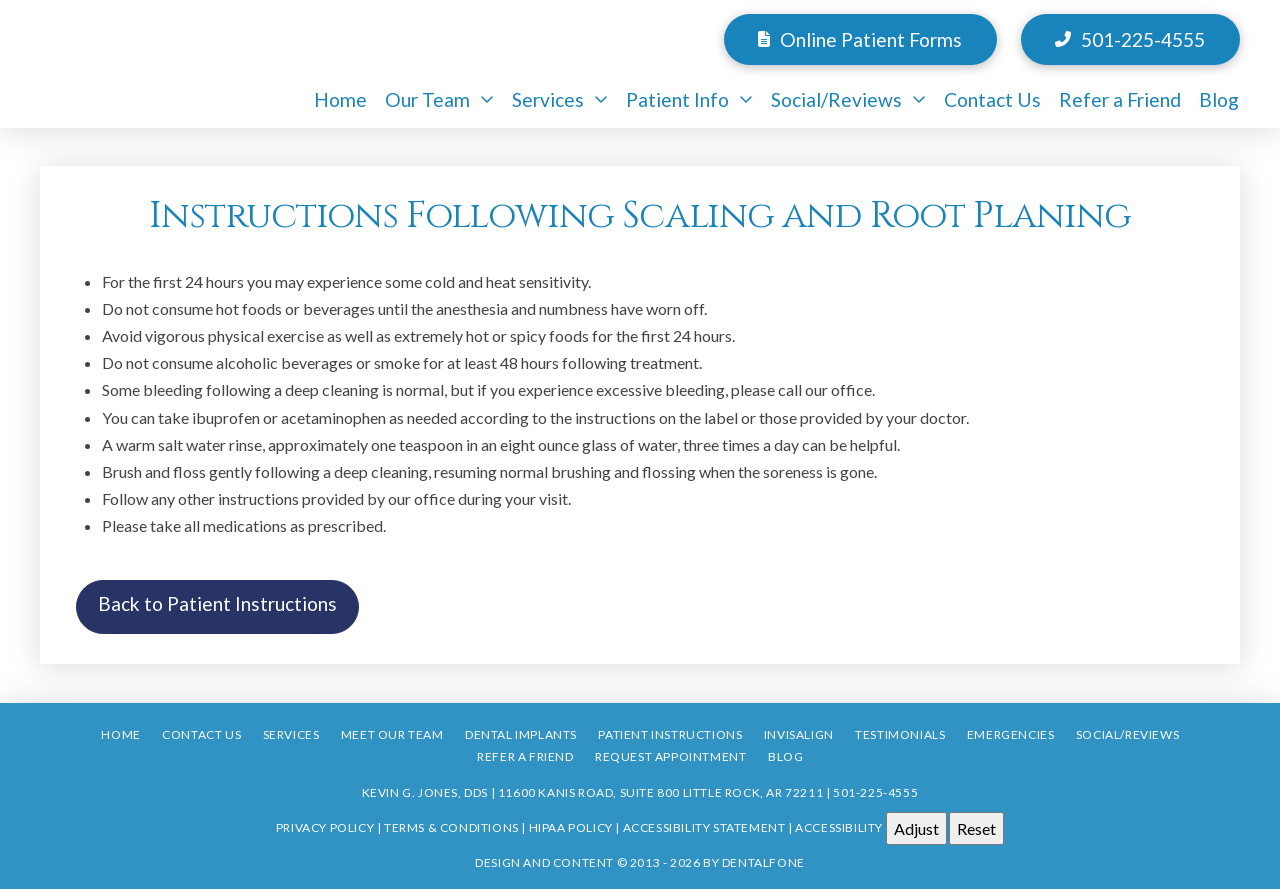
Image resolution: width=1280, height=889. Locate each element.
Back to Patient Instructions (217, 603)
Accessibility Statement (704, 826)
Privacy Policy (325, 826)
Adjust (916, 828)
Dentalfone (763, 862)
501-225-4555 (875, 792)
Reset (976, 828)
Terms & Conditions (451, 826)
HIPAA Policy (571, 826)
